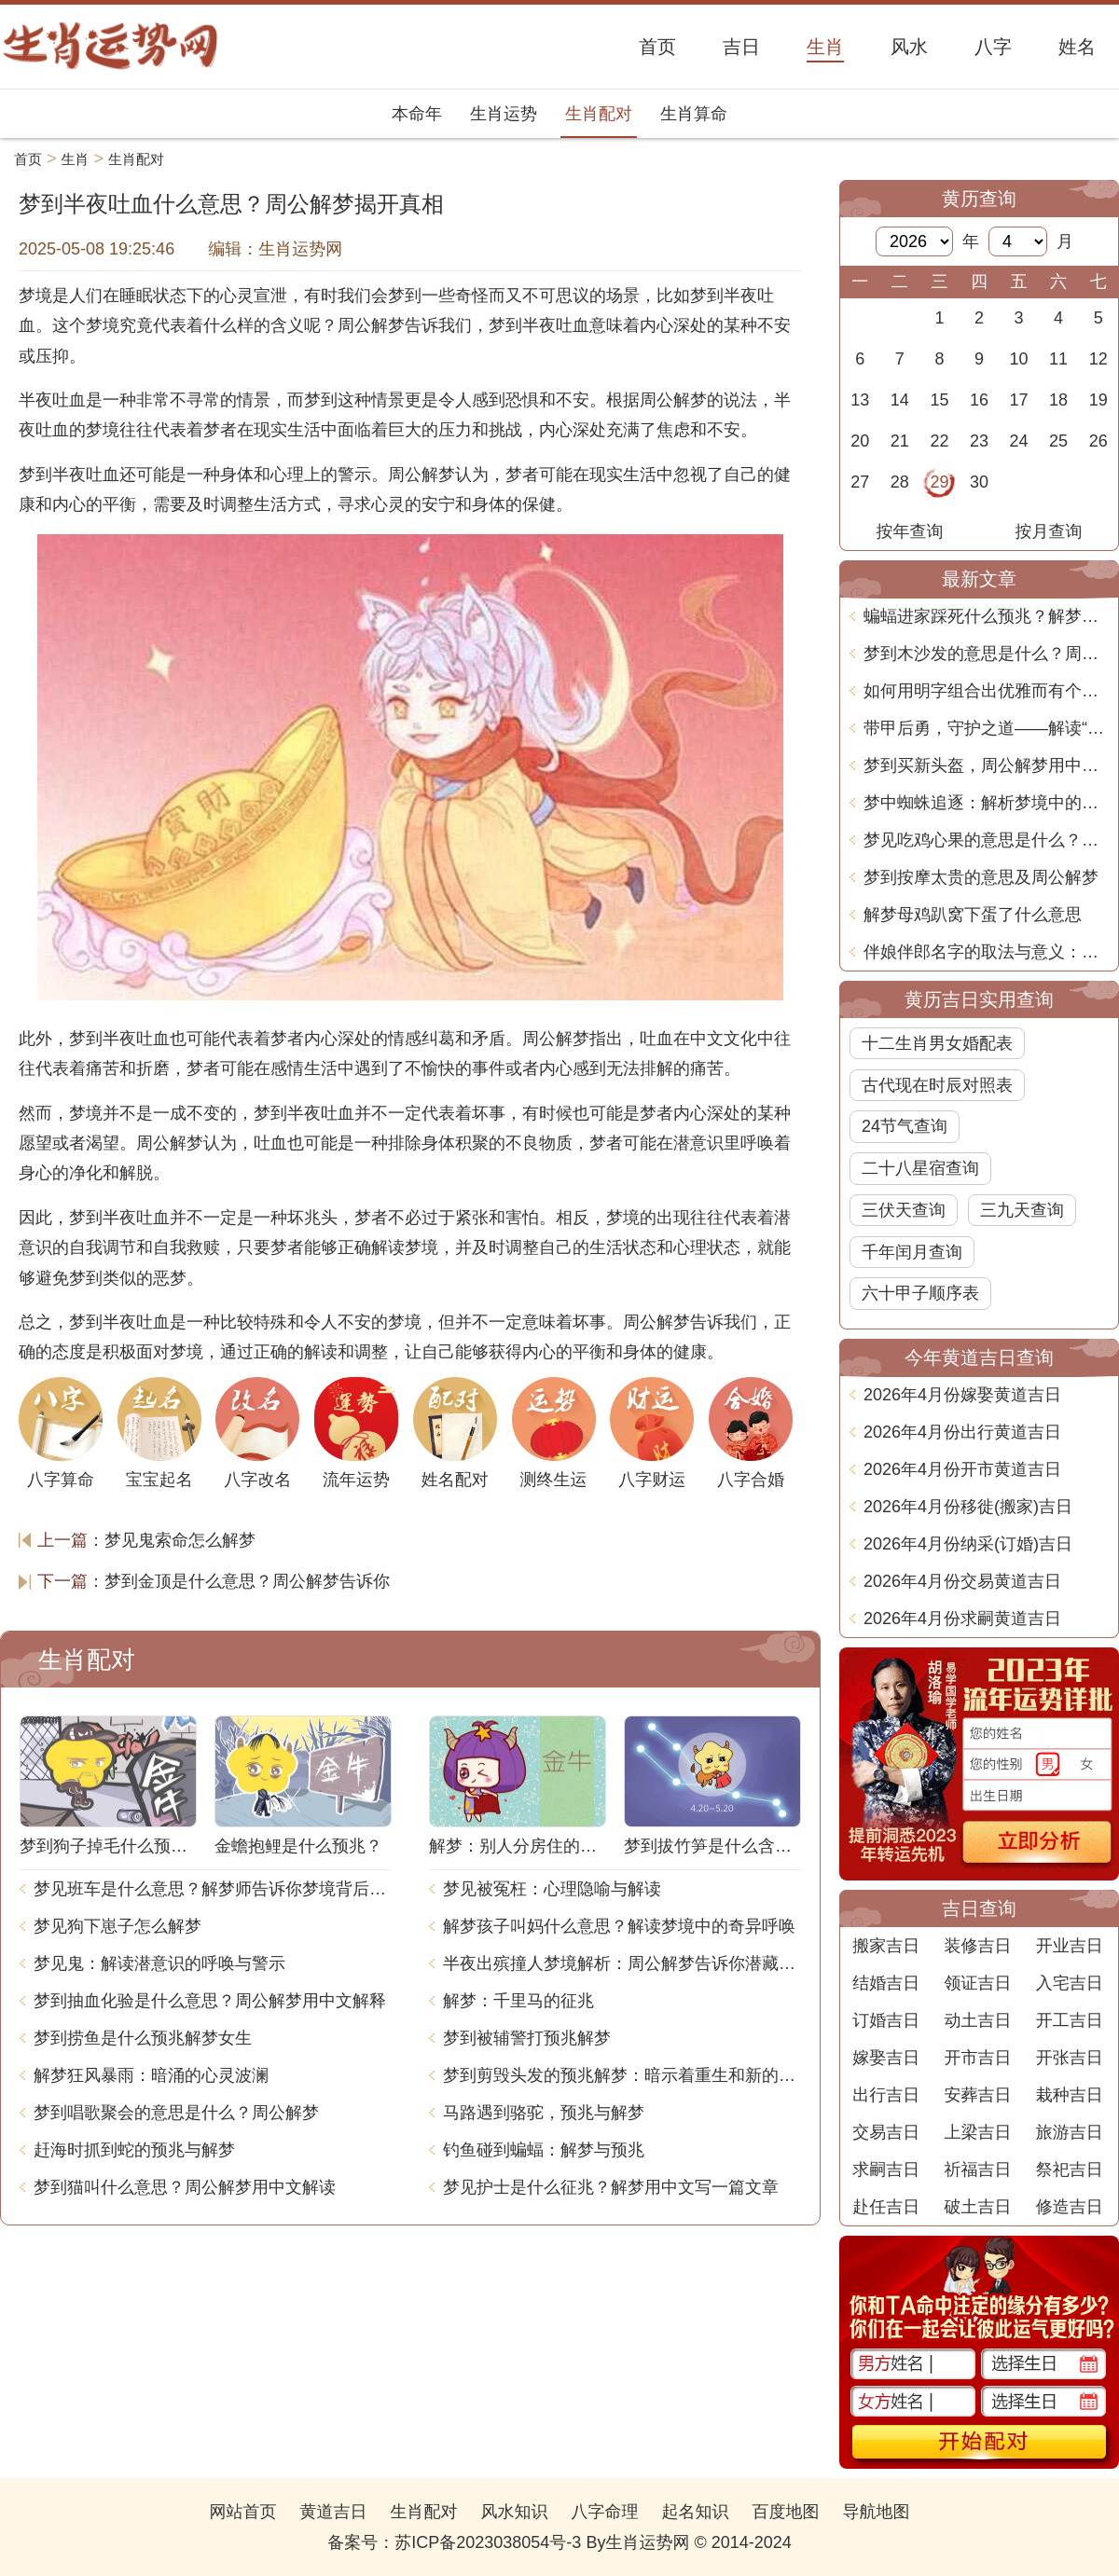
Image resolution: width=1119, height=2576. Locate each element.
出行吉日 (885, 2095)
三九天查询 (1022, 1210)
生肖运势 (503, 113)
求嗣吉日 (885, 2169)
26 (1098, 441)
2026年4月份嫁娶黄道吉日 (962, 1394)
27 (859, 482)
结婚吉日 (885, 1983)
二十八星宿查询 (920, 1168)
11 (1058, 359)
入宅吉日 (1069, 1983)
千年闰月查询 (912, 1252)
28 (900, 482)
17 (1019, 400)
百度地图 (786, 2511)
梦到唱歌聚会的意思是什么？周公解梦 (176, 2112)
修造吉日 (1069, 2206)
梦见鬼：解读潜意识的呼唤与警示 (159, 1963)
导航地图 (876, 2511)
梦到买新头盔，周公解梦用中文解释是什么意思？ (986, 765)
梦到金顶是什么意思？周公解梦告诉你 (247, 1581)
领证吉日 (977, 1983)
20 (859, 441)
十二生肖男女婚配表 (937, 1043)
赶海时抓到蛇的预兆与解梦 (134, 2150)
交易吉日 (885, 2132)
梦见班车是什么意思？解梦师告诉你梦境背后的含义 (213, 1889)
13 (859, 400)
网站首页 (242, 2511)
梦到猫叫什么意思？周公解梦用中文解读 (185, 2187)
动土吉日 (977, 2020)
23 (979, 441)
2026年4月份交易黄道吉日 (962, 1581)
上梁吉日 (977, 2132)
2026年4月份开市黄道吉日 (962, 1469)
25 (1058, 441)
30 (979, 482)
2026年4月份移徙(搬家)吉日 (967, 1506)
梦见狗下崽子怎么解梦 (117, 1926)
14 (900, 400)
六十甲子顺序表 (920, 1293)
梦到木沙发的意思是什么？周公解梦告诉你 (986, 653)
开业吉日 (1069, 1945)
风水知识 (513, 2511)
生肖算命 (693, 113)
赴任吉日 (885, 2206)
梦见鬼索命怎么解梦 (180, 1540)
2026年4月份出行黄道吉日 (962, 1432)
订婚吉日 (885, 2020)
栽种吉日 (1069, 2095)
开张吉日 (1069, 2057)
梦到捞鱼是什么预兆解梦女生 (143, 2038)
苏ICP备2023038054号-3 (487, 2542)
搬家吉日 (885, 1945)
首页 (28, 159)
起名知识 (695, 2511)
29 (939, 482)
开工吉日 (1069, 2020)
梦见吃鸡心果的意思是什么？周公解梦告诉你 (986, 840)
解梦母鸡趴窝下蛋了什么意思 (972, 914)
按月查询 (1049, 531)
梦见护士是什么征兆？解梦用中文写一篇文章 (611, 2187)
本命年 (417, 113)
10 (1019, 359)
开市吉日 (977, 2057)
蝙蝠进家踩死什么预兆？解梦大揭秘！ (986, 616)
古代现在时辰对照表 (937, 1085)
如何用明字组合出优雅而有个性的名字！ (986, 691)
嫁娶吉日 (885, 2057)
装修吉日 (977, 1945)
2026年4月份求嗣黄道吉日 (962, 1618)
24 (1019, 441)
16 (979, 400)
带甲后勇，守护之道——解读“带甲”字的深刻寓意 (986, 728)
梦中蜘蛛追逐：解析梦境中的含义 (986, 802)
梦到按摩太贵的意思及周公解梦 (980, 877)
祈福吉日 (977, 2169)
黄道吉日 (332, 2511)
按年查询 (910, 531)
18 (1058, 400)
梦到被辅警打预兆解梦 (527, 2038)
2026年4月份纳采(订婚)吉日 (967, 1544)
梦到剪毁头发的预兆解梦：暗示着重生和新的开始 (622, 2075)
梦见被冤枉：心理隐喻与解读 (552, 1889)
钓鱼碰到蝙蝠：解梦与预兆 (543, 2150)
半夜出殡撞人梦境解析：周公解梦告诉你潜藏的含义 (622, 1963)
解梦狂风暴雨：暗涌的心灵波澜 (151, 2075)
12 (1098, 359)
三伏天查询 (904, 1210)
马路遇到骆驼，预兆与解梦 (543, 2112)
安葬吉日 (977, 2095)
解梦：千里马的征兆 (518, 2000)
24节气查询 (904, 1126)
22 (939, 441)
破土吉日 (977, 2206)
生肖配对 (598, 113)
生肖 (76, 159)
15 (939, 400)
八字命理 (605, 2511)
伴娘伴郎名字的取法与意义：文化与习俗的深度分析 (986, 952)
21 (900, 441)
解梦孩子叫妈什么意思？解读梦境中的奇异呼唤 (619, 1926)
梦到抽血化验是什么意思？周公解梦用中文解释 (210, 2000)
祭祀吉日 (1069, 2169)
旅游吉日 (1069, 2132)
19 (1098, 400)
